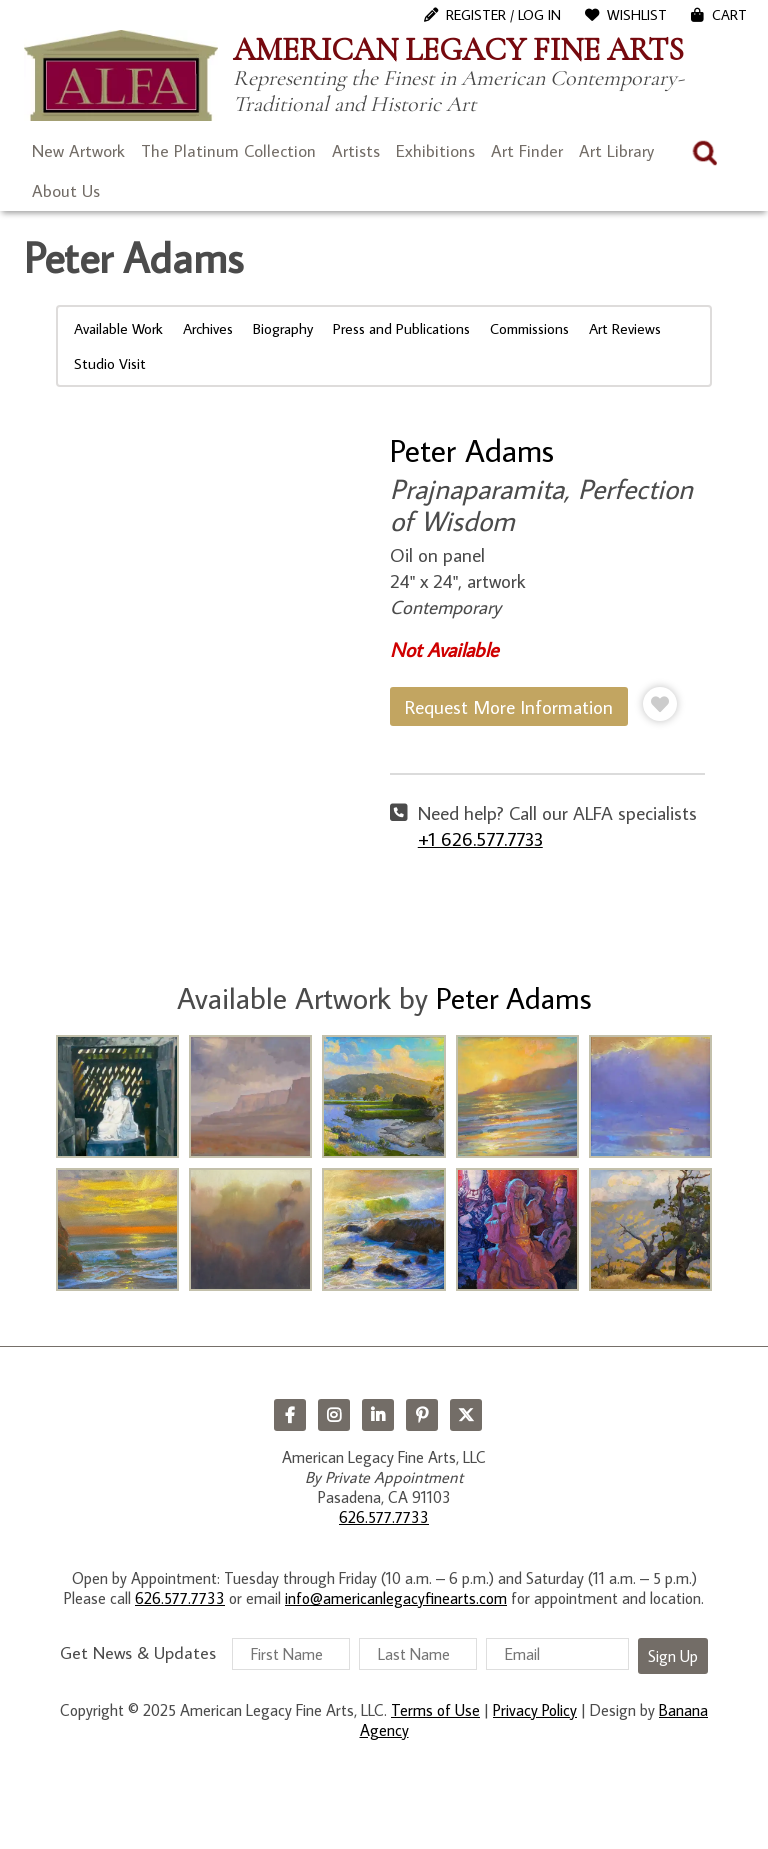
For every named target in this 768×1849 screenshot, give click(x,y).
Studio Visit (110, 363)
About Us (66, 191)
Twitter (466, 1415)
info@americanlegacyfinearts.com (396, 1598)
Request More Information (509, 706)
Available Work (118, 328)
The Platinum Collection (228, 151)
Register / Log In (503, 15)
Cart (729, 15)
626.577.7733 (384, 1517)
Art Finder (527, 151)
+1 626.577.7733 (480, 838)
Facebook (290, 1415)
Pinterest (422, 1415)
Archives (208, 328)
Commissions (529, 328)
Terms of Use (435, 1710)
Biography (283, 328)
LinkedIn (378, 1415)
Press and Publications (401, 328)
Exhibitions (435, 151)
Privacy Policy (535, 1710)
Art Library (616, 151)
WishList (637, 15)
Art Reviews (625, 328)
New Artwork (78, 151)
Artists (356, 151)
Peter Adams (472, 450)
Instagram (334, 1415)
